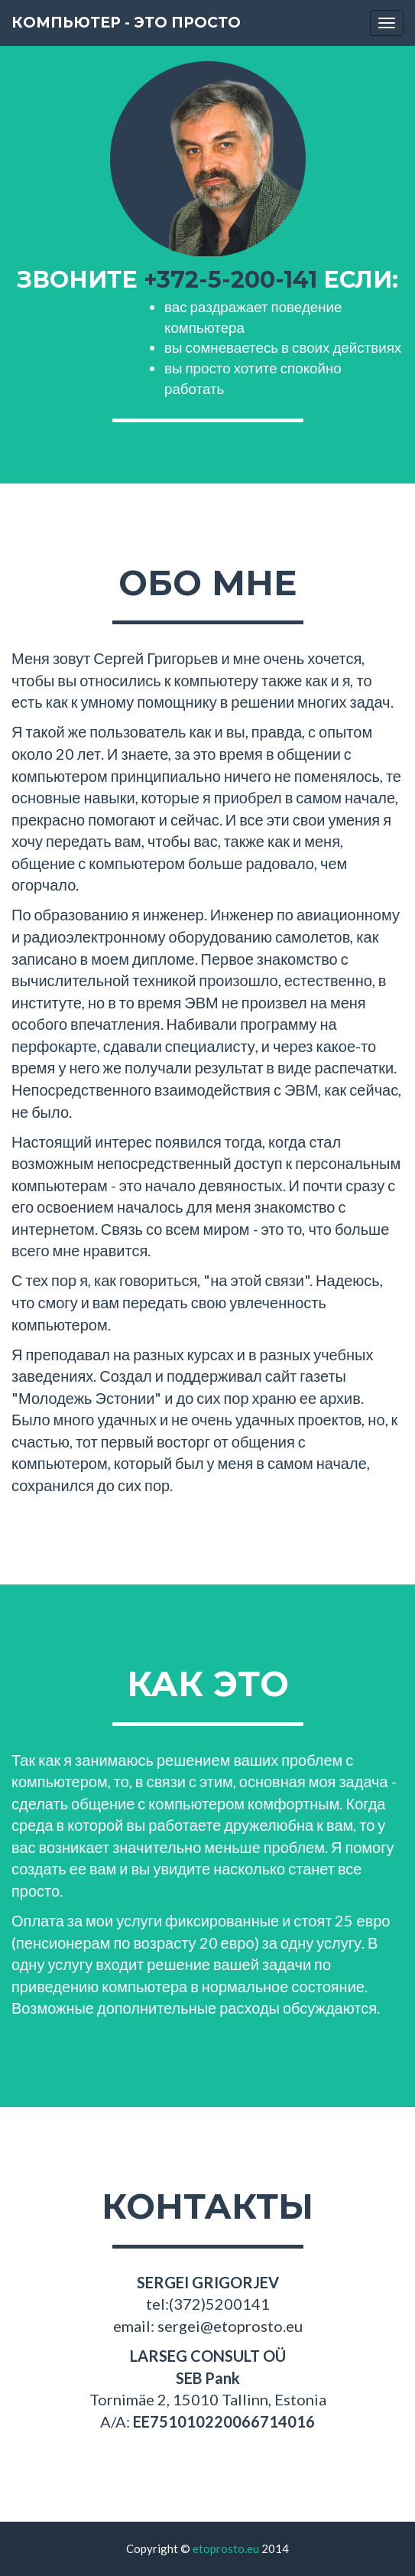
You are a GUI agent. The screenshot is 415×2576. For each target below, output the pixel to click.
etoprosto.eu (226, 2548)
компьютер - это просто (126, 22)
